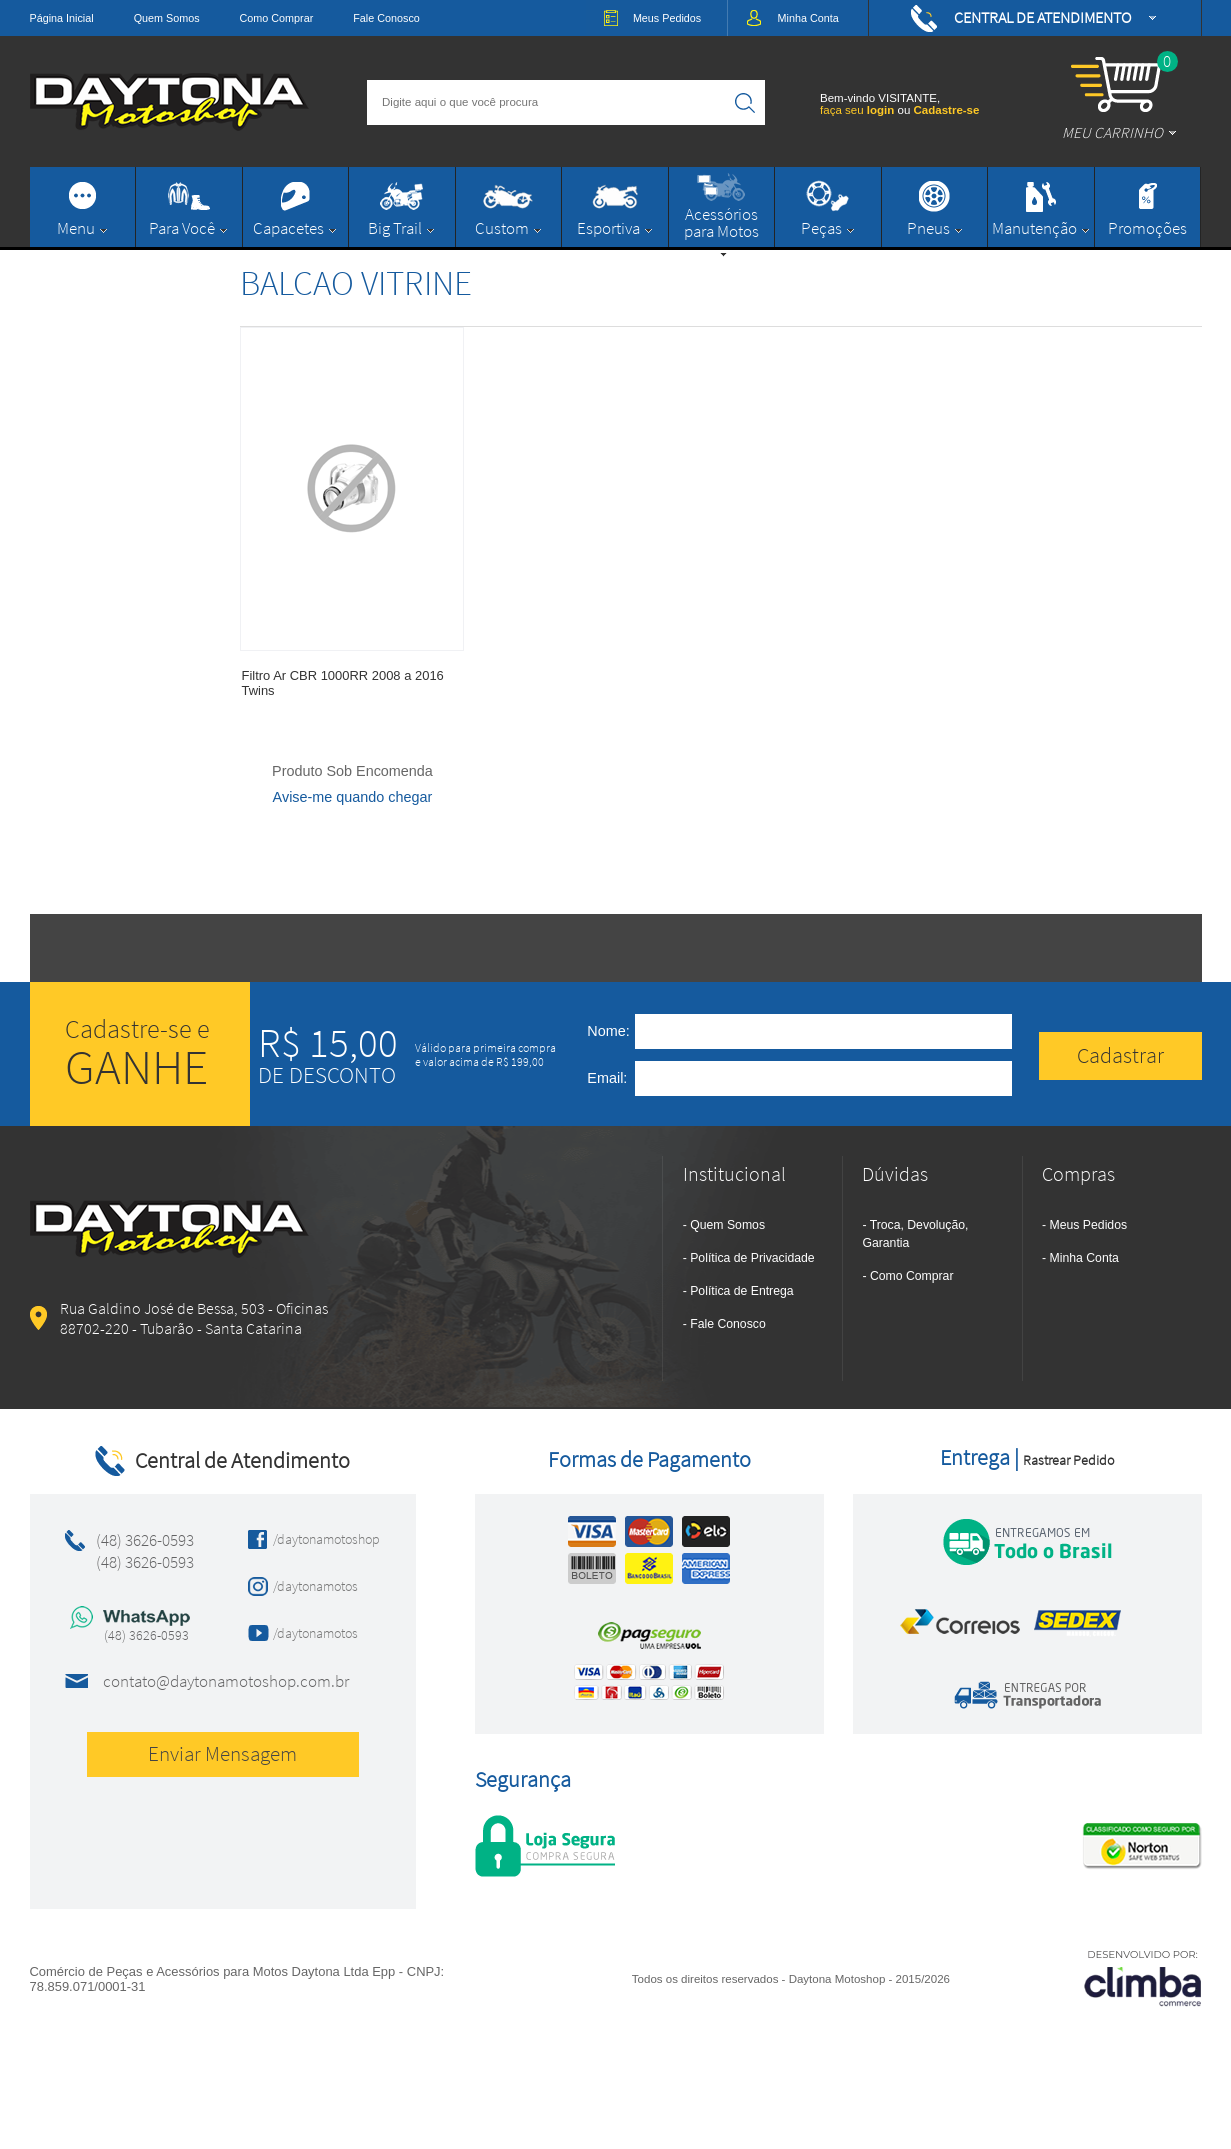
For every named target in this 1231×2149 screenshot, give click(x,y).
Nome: (608, 1031)
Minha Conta (1084, 1258)
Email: (607, 1078)
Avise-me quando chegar (353, 797)
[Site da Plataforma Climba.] (1143, 1977)
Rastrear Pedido (1068, 1460)
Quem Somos (167, 18)
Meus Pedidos (1089, 1225)
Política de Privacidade (752, 1258)
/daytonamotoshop (320, 1539)
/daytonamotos (315, 1586)
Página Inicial (62, 18)
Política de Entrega (741, 1291)
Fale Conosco (386, 18)
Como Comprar (277, 18)
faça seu (858, 110)
